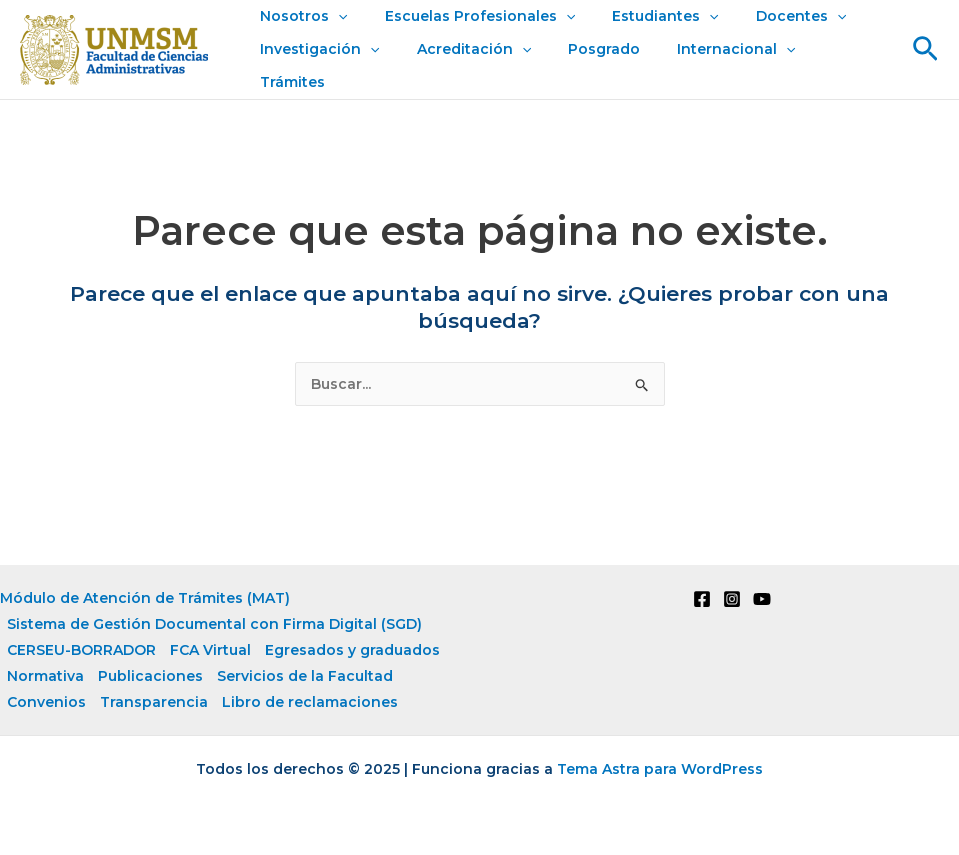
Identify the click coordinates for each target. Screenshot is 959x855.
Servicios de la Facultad (305, 675)
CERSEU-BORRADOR (81, 649)
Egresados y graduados (352, 649)
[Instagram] (732, 598)
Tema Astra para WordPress (660, 768)
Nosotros (299, 32)
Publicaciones (150, 675)
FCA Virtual (210, 649)
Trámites (824, 65)
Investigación (315, 65)
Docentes (769, 32)
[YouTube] (762, 598)
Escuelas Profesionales (466, 32)
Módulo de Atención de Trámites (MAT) (145, 597)
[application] (334, 32)
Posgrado (582, 65)
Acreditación (460, 65)
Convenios (46, 701)
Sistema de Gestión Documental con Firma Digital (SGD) (214, 623)
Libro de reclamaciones (310, 701)
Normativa (45, 675)
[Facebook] (702, 598)
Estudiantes (643, 32)
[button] (925, 49)
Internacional (705, 65)
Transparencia (154, 701)
